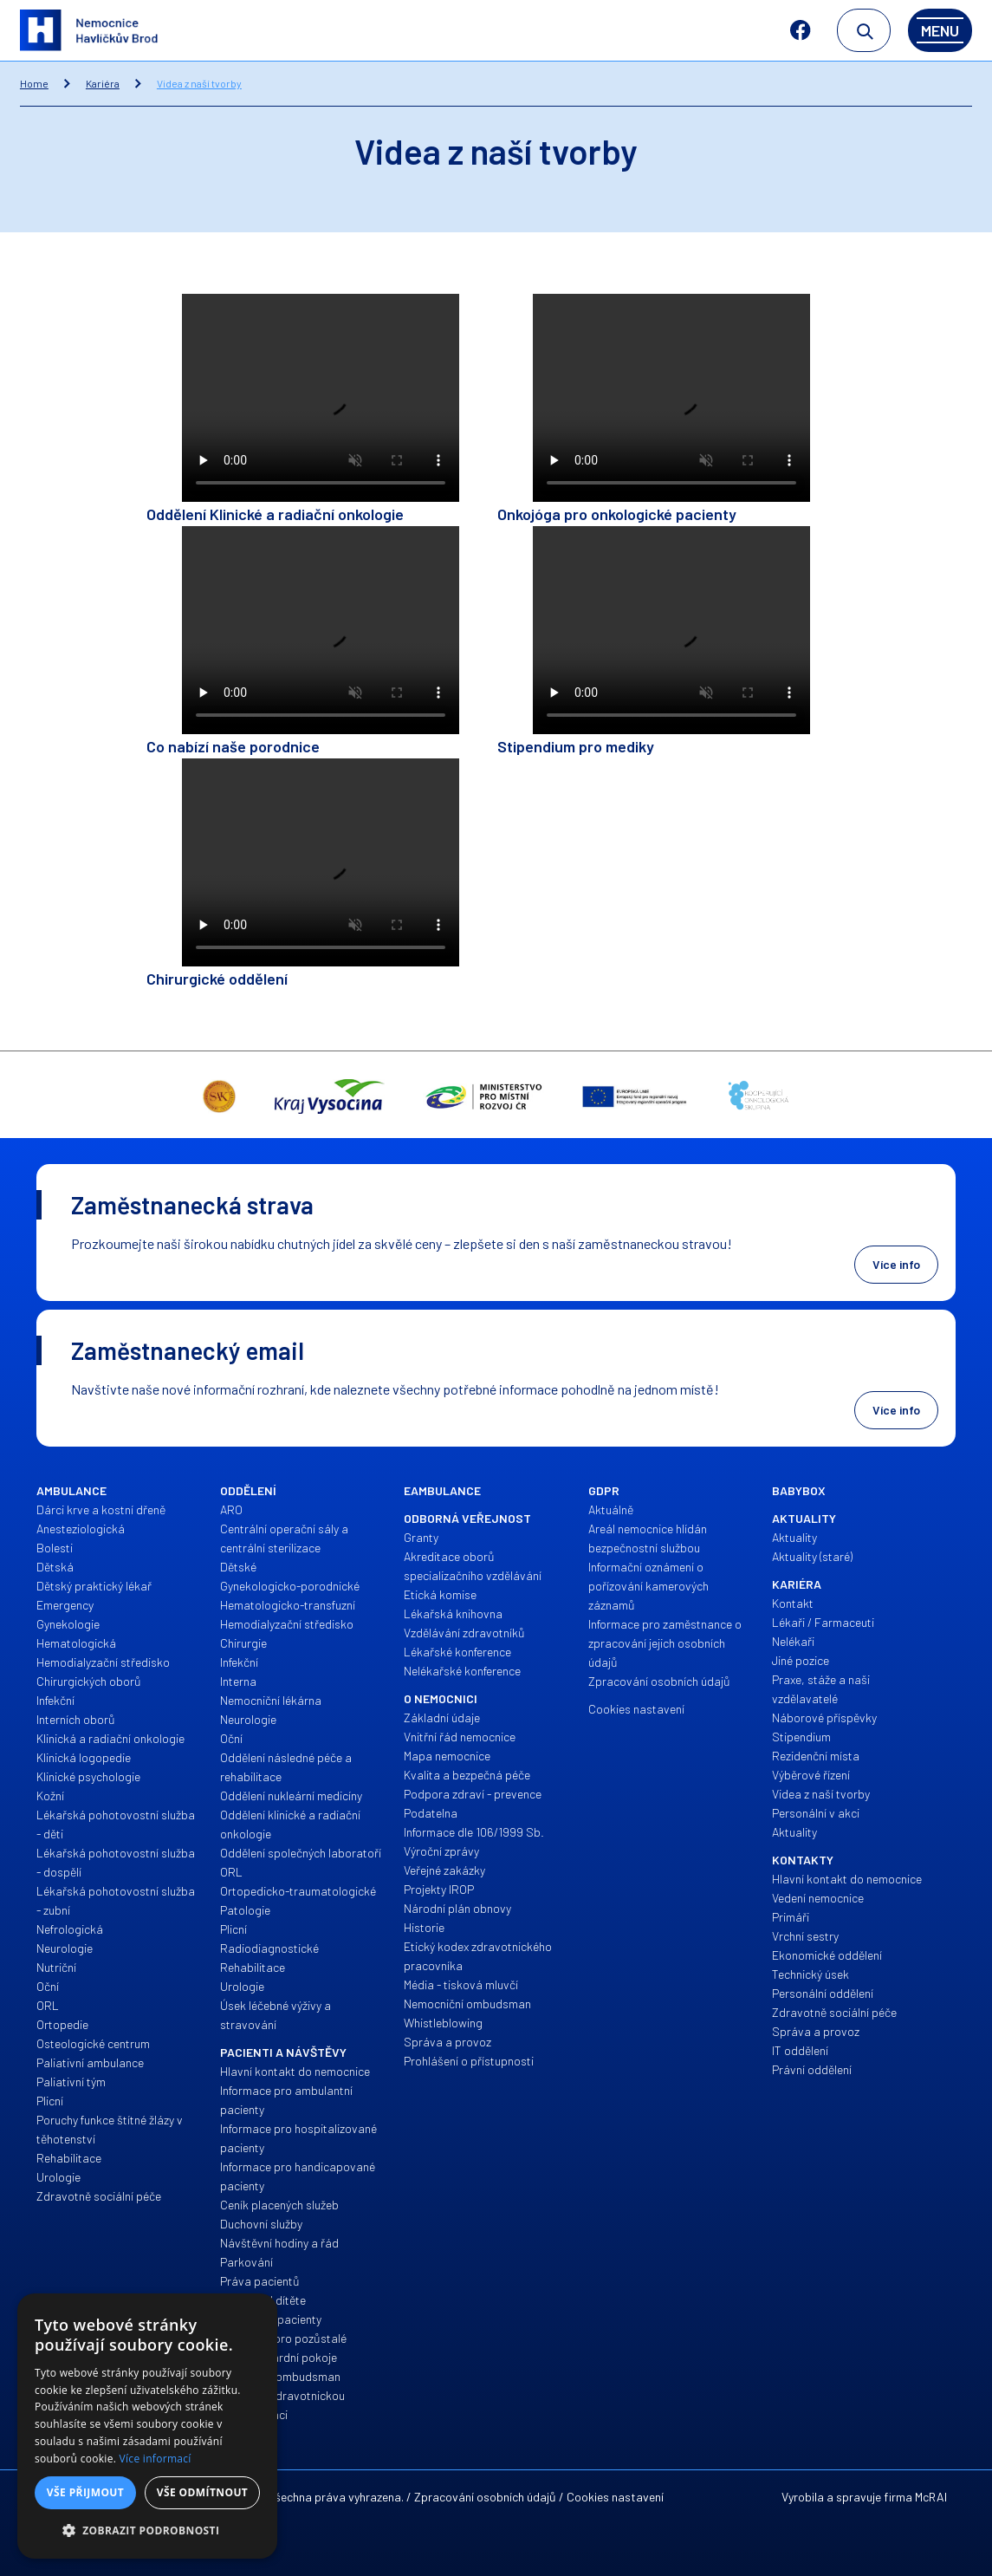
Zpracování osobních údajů (485, 2496)
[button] (147, 2531)
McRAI (931, 2496)
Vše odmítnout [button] (202, 2492)
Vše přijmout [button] (85, 2492)
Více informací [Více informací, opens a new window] (155, 2458)
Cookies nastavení (615, 2496)
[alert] (147, 2426)
